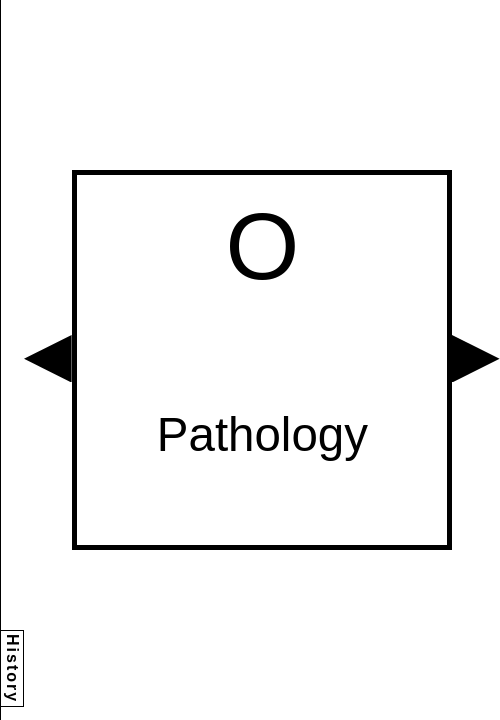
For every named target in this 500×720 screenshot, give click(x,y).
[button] (48, 359)
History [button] (12, 668)
